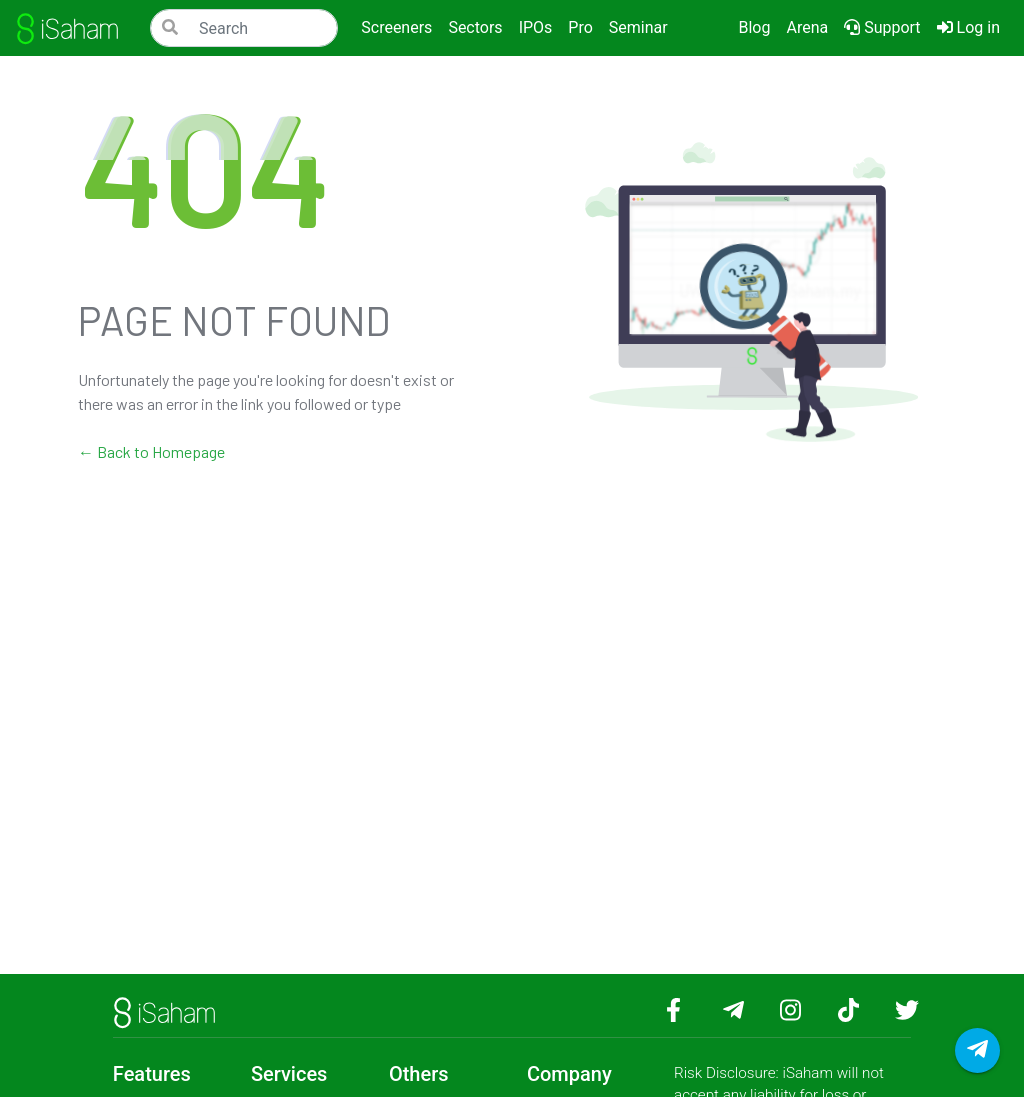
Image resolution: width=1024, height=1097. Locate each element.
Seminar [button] (638, 27)
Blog (754, 27)
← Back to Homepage (151, 451)
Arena (807, 27)
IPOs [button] (536, 27)
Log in (972, 26)
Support (882, 27)
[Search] (244, 28)
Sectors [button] (475, 27)
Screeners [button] (396, 27)
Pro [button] (580, 27)
